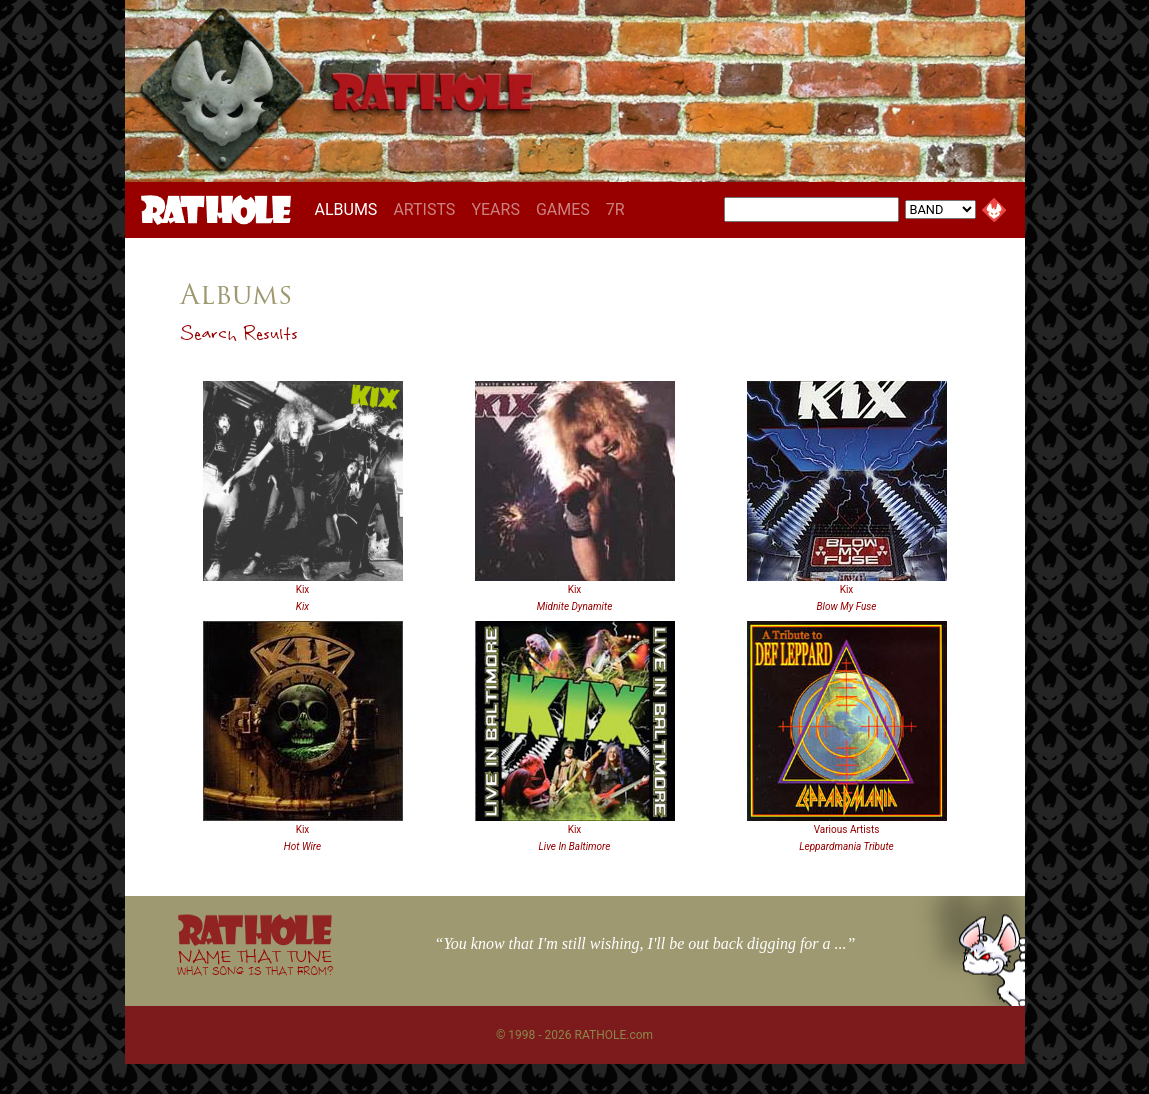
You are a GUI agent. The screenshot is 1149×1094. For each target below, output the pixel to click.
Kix (303, 589)
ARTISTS (424, 209)
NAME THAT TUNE (255, 961)
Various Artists (847, 829)
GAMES (563, 209)
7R (615, 209)
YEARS (495, 209)
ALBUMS (350, 209)
